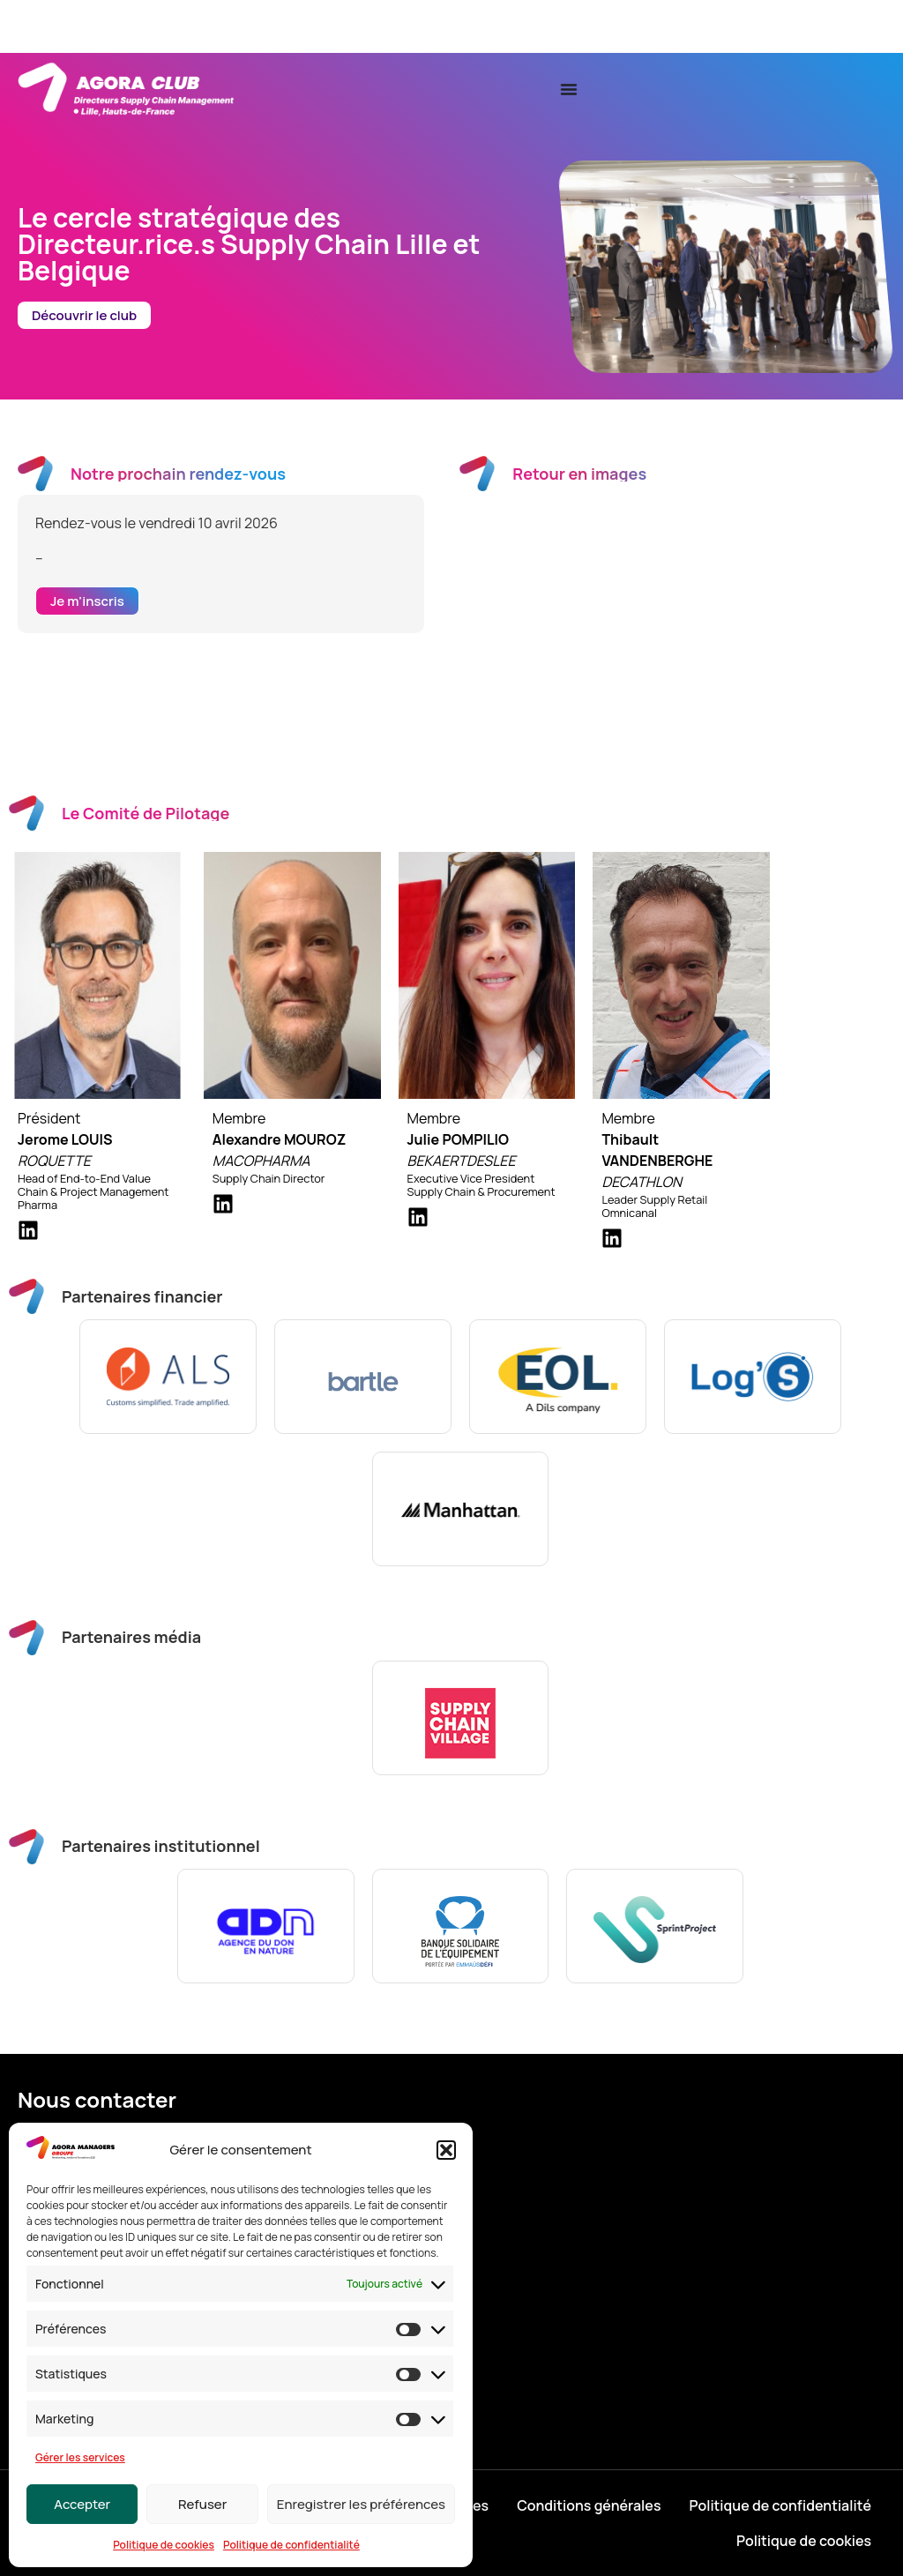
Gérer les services (80, 2457)
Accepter (82, 2504)
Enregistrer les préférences (361, 2504)
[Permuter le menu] (569, 89)
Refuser (202, 2504)
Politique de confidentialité (291, 2544)
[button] (446, 2150)
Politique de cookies (163, 2544)
